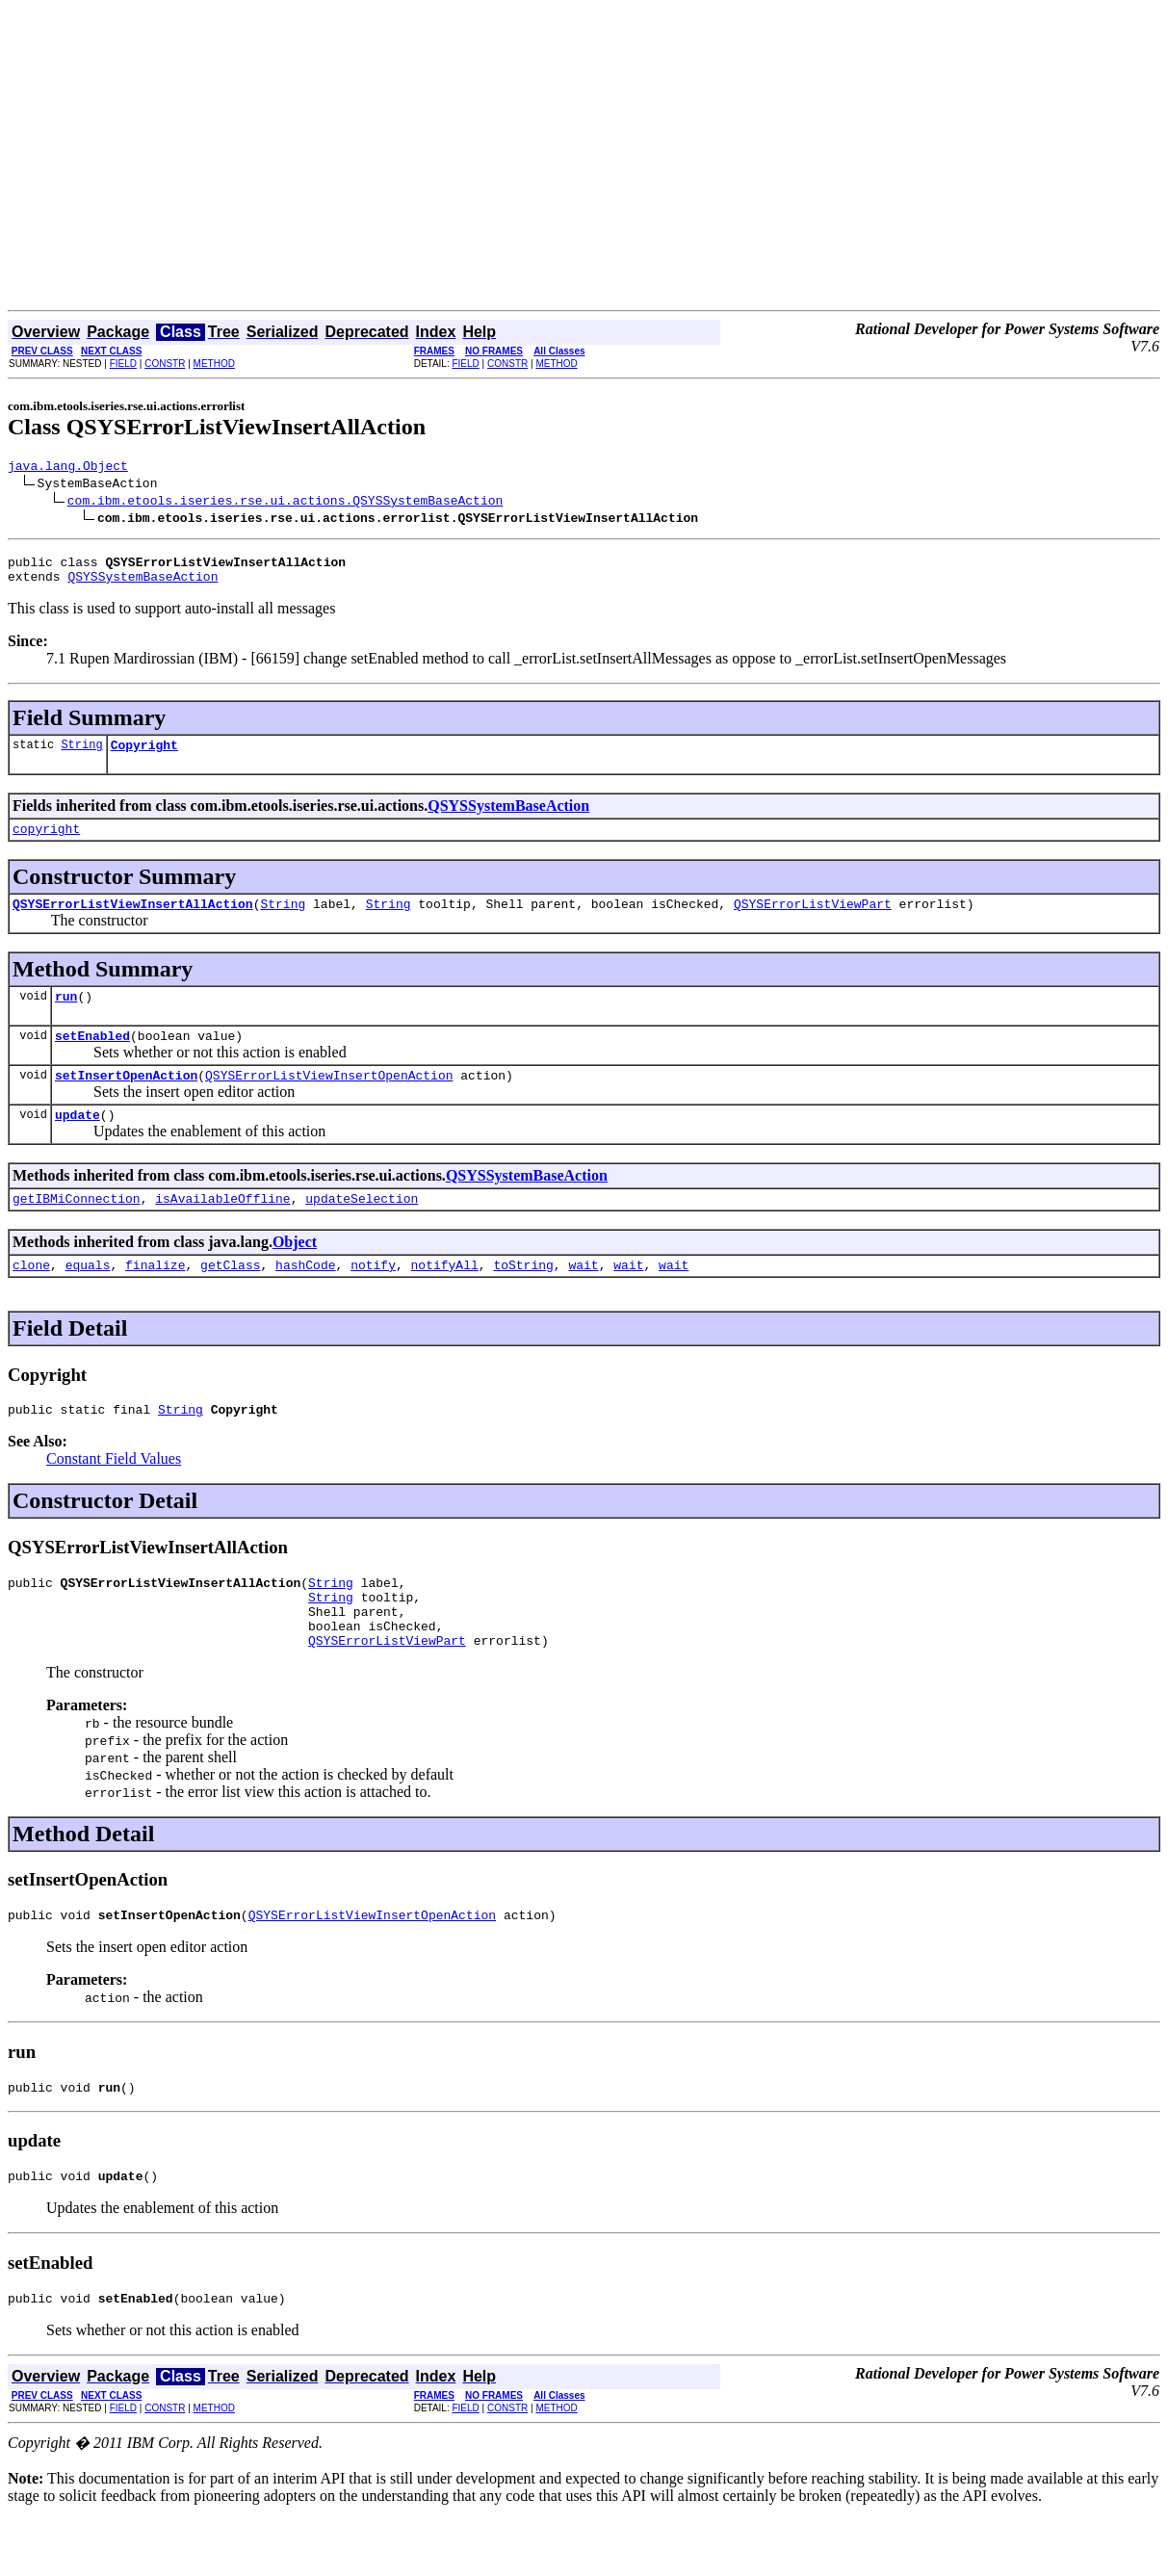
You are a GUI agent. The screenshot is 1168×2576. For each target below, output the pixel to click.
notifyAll (445, 1299)
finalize (155, 1299)
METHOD (214, 363)
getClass (230, 1299)
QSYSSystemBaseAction (142, 584)
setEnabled (92, 1058)
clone (31, 1299)
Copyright (144, 756)
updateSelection (361, 1229)
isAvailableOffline (222, 1229)
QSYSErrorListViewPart (813, 920)
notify (373, 1299)
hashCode (305, 1299)
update (77, 1143)
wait (583, 1299)
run (66, 1016)
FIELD (123, 363)
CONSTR (164, 363)
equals (88, 1299)
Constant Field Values (113, 1496)
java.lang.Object (68, 468)
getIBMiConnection (77, 1229)
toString (523, 1299)
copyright (46, 842)
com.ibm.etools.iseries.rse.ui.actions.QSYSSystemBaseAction (285, 502)
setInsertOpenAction (126, 1100)
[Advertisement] (584, 165)
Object (295, 1273)
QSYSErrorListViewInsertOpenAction (329, 1100)
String (81, 755)
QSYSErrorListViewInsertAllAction (133, 920)
